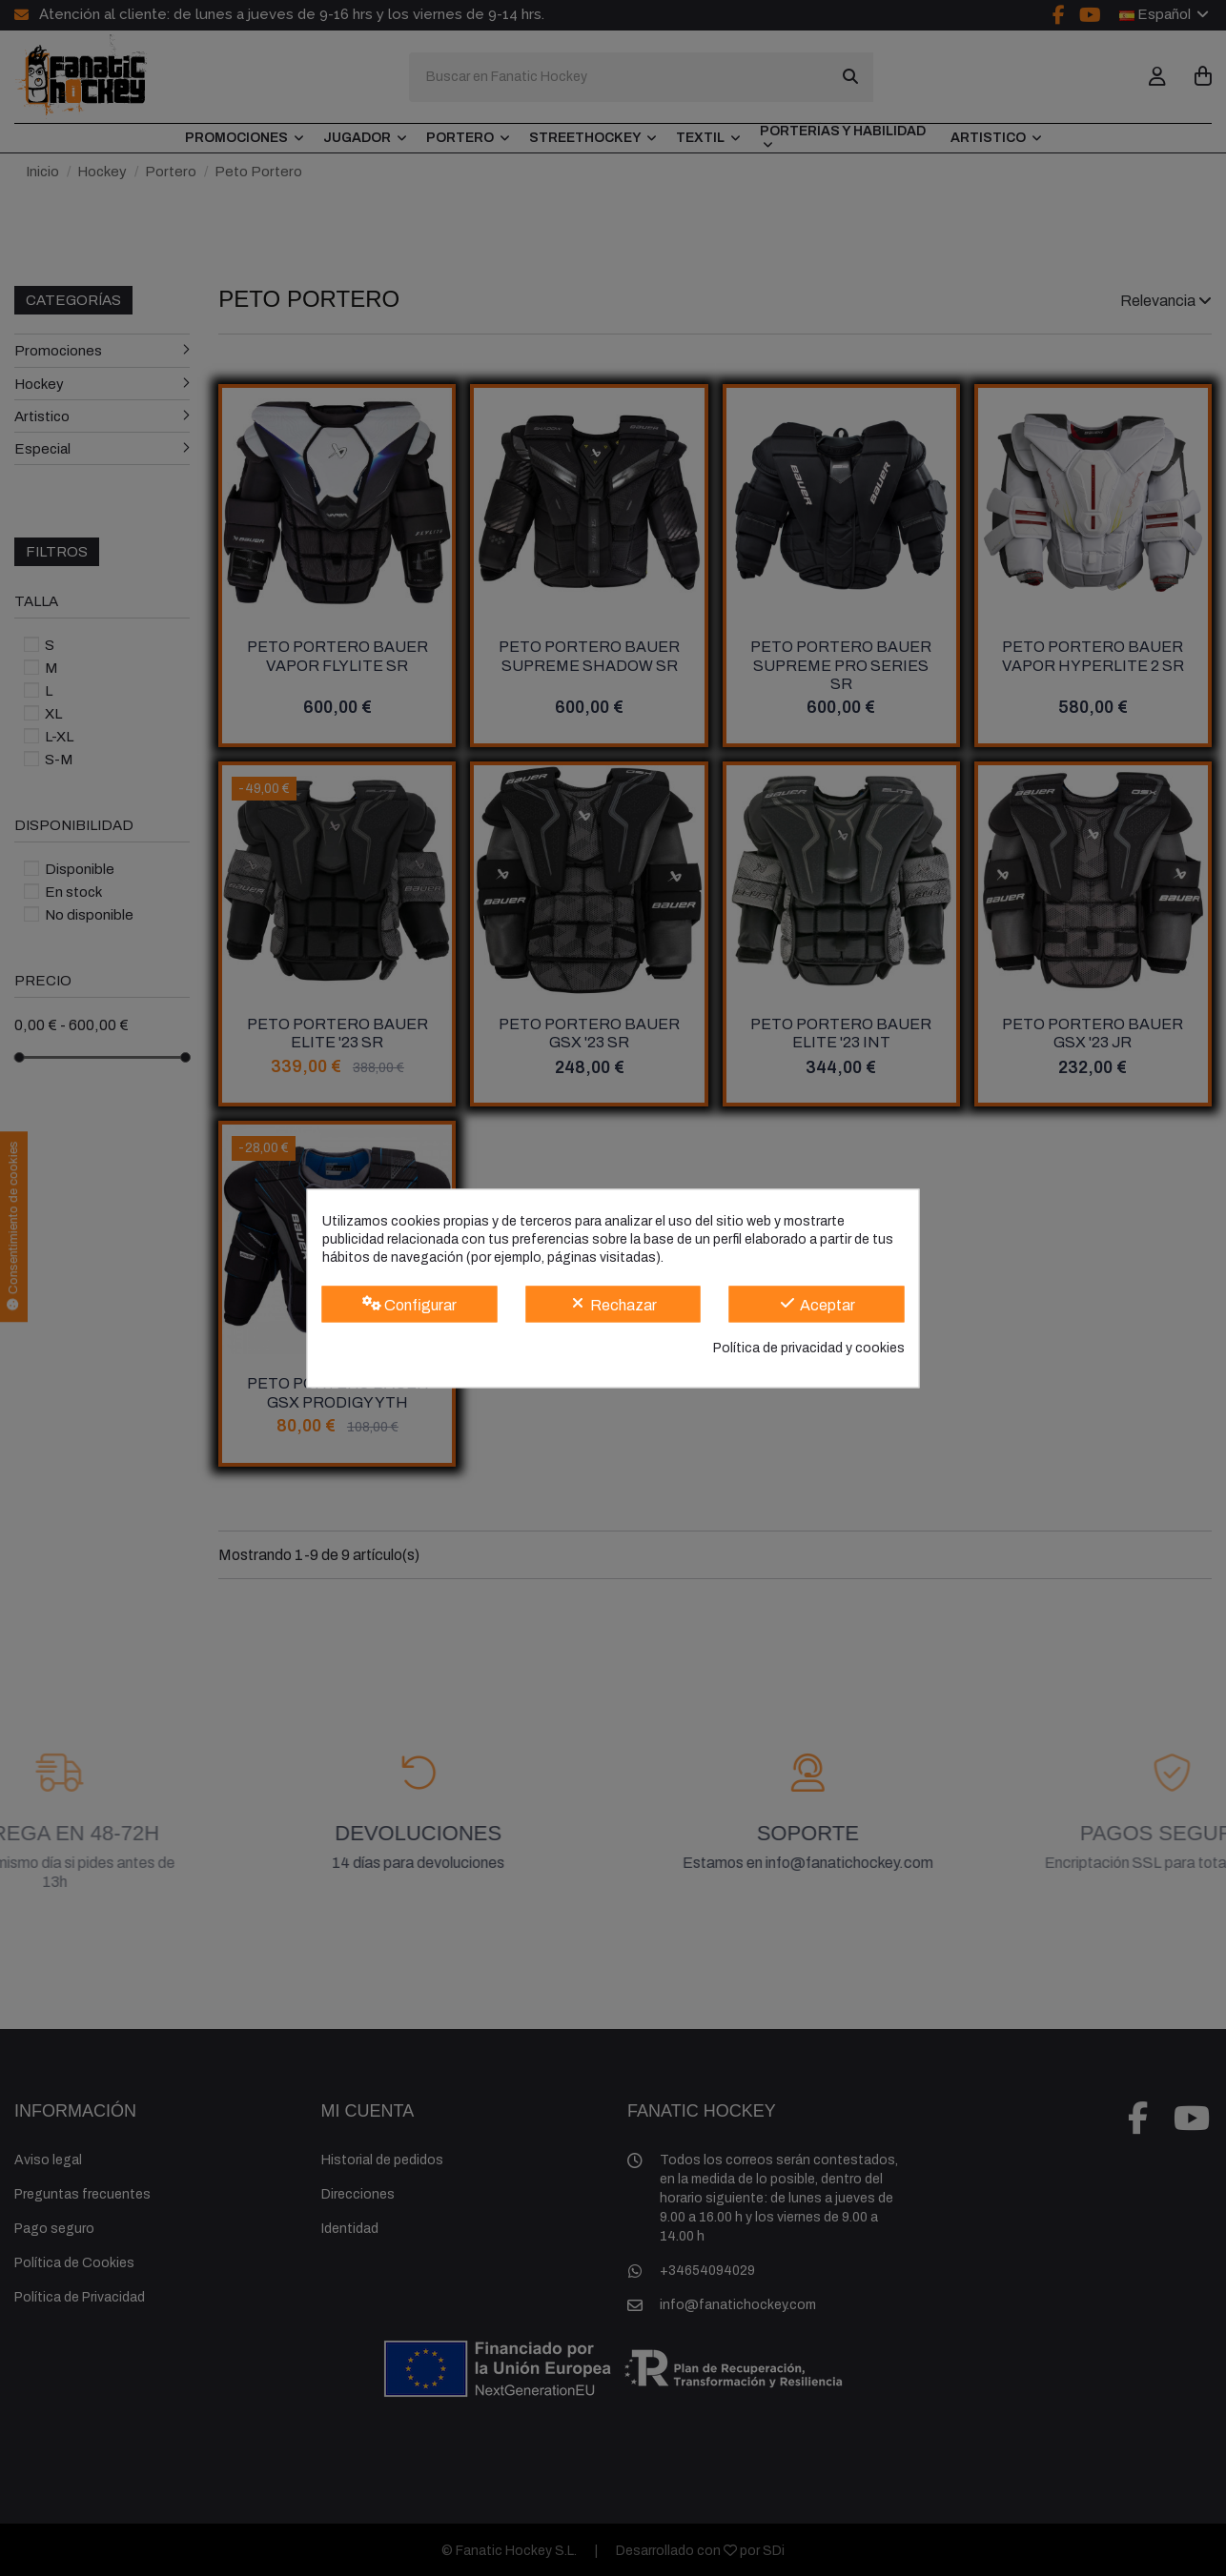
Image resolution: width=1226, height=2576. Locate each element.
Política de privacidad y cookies (809, 1349)
